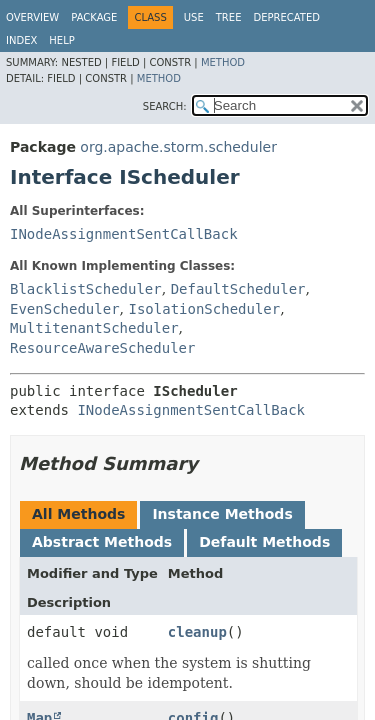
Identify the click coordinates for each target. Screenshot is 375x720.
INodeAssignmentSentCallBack (124, 234)
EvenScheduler (65, 309)
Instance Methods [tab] (222, 514)
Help (61, 40)
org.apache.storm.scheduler (178, 147)
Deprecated (286, 17)
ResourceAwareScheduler (102, 348)
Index (21, 40)
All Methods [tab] (78, 514)
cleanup (197, 632)
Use (194, 17)
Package (94, 17)
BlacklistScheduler (86, 289)
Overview (32, 17)
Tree (229, 17)
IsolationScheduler (204, 309)
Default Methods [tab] (264, 542)
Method (223, 62)
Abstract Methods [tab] (102, 542)
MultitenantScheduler (94, 328)
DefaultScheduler (238, 289)
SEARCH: (165, 106)
